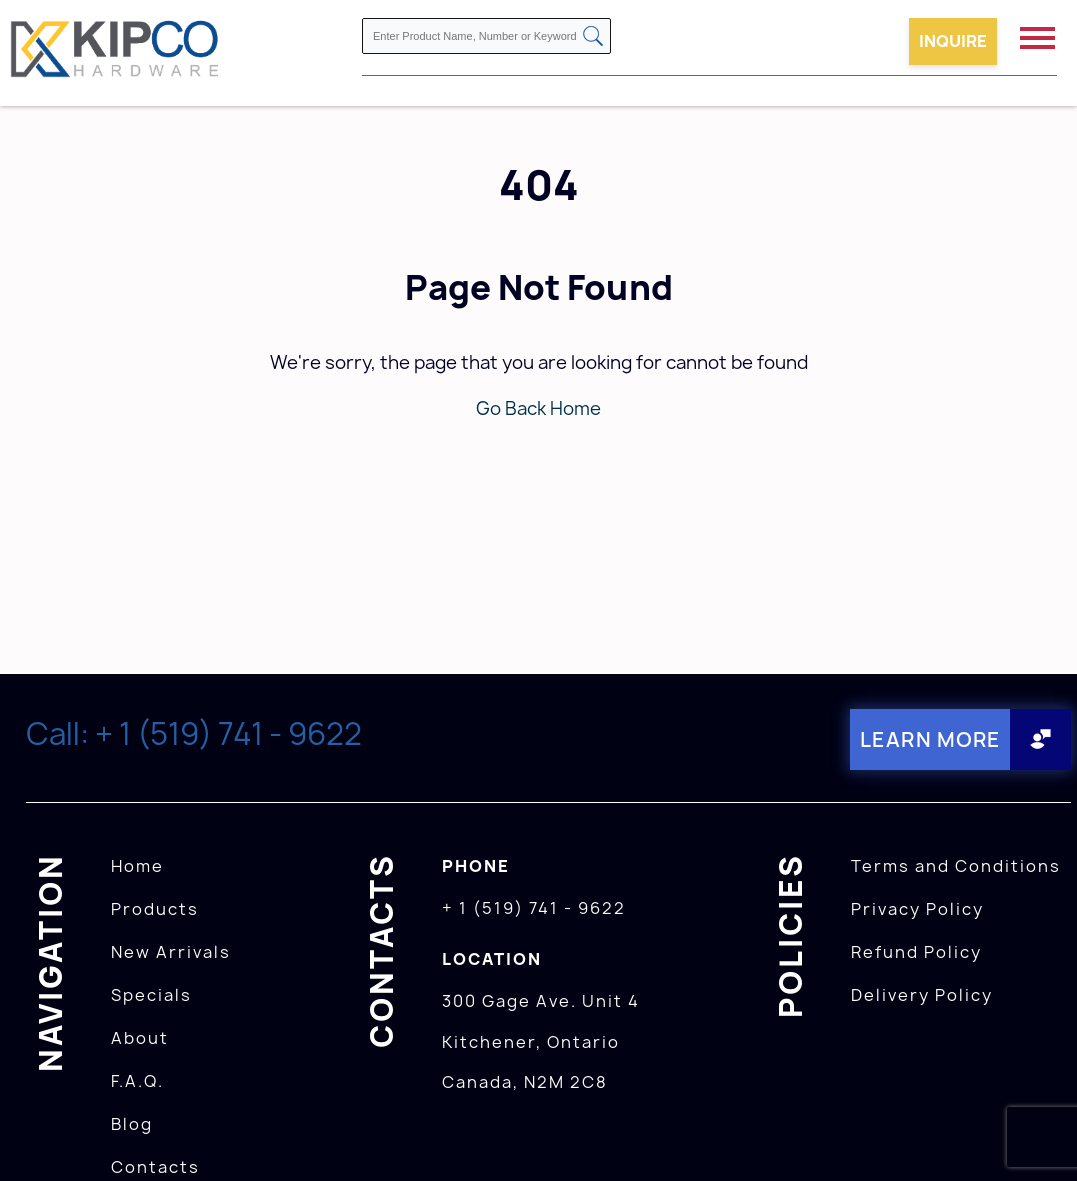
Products (155, 909)
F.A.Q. (137, 1081)
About (140, 1038)
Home (137, 866)
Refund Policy (916, 952)
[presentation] (1039, 1137)
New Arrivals (171, 952)
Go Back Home (538, 408)
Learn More (930, 739)
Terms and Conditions (956, 866)
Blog (132, 1124)
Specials (151, 995)
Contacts (155, 1167)
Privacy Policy (917, 909)
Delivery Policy (922, 995)
